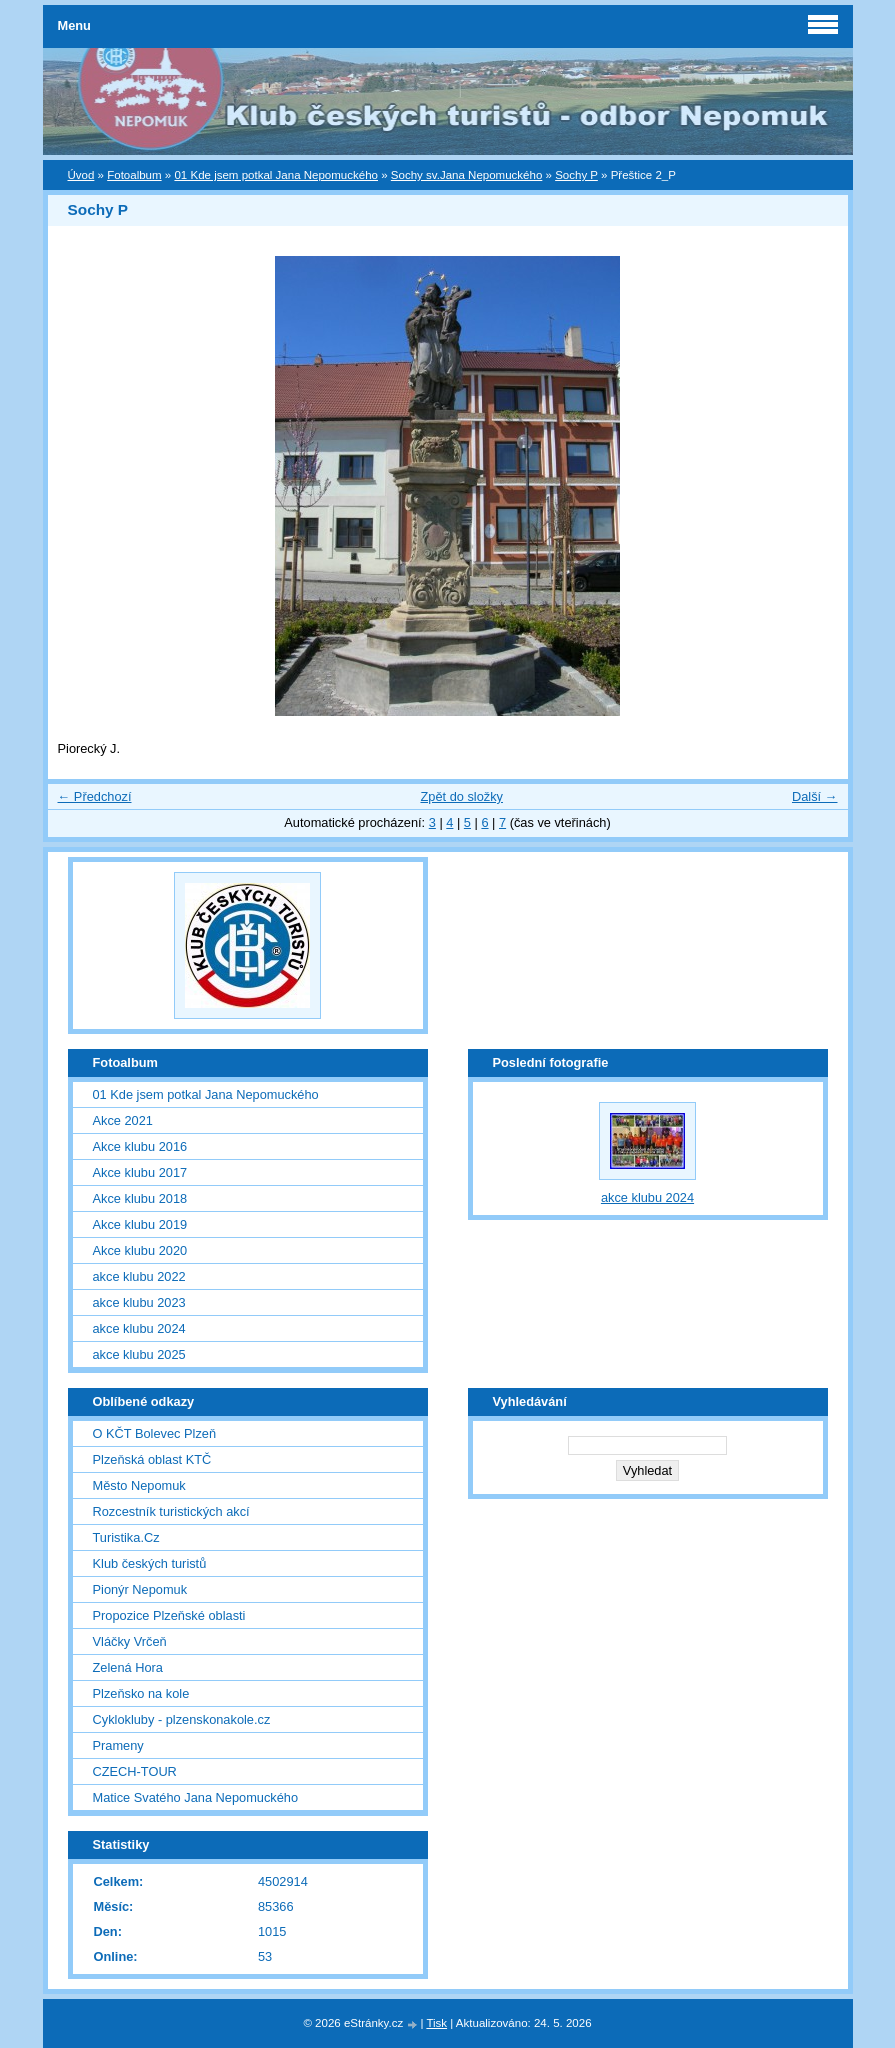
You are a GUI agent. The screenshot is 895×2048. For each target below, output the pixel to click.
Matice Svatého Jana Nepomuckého (196, 1797)
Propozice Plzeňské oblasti (169, 1615)
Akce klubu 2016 (140, 1146)
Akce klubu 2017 (140, 1172)
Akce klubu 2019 (140, 1224)
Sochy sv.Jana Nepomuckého (467, 175)
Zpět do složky (461, 796)
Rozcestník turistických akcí (171, 1511)
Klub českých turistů (150, 1563)
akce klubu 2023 (139, 1302)
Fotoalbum (134, 175)
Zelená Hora (128, 1667)
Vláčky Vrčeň (130, 1641)
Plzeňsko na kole (141, 1693)
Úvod (81, 175)
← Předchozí (95, 796)
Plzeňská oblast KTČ (152, 1459)
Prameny (118, 1745)
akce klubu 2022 (139, 1276)
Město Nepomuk (139, 1485)
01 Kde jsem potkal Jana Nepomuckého (276, 175)
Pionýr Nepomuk (140, 1589)
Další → (815, 796)
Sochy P (576, 175)
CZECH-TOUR (135, 1771)
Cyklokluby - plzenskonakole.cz (182, 1719)
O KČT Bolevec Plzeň (155, 1433)
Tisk (436, 2023)
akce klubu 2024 (139, 1328)
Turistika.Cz (126, 1537)
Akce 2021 (123, 1120)
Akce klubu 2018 (140, 1198)
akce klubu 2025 (139, 1354)
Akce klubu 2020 (140, 1250)
